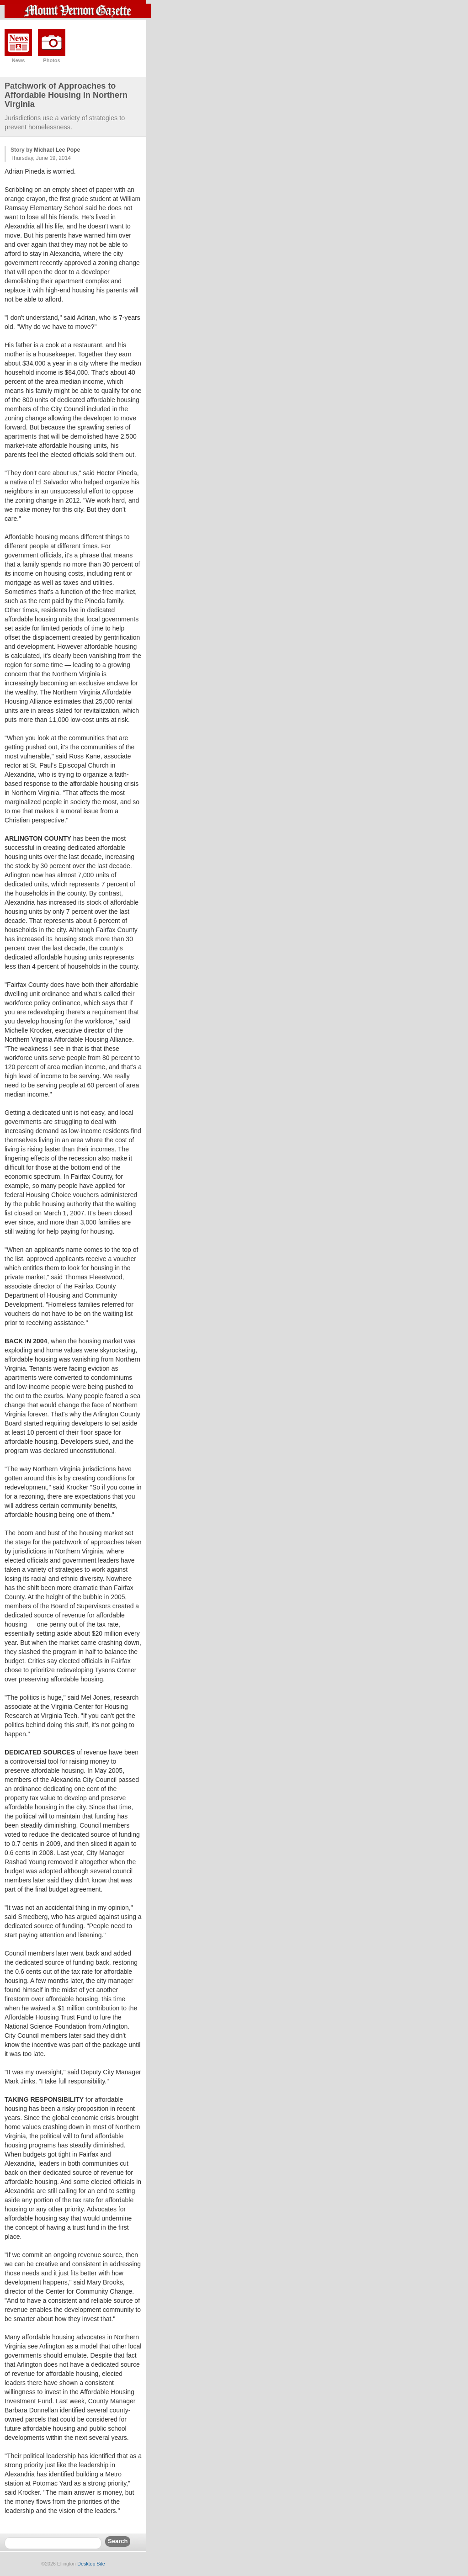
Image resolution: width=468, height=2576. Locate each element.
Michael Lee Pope (57, 150)
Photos (51, 60)
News (18, 60)
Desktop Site (91, 2563)
